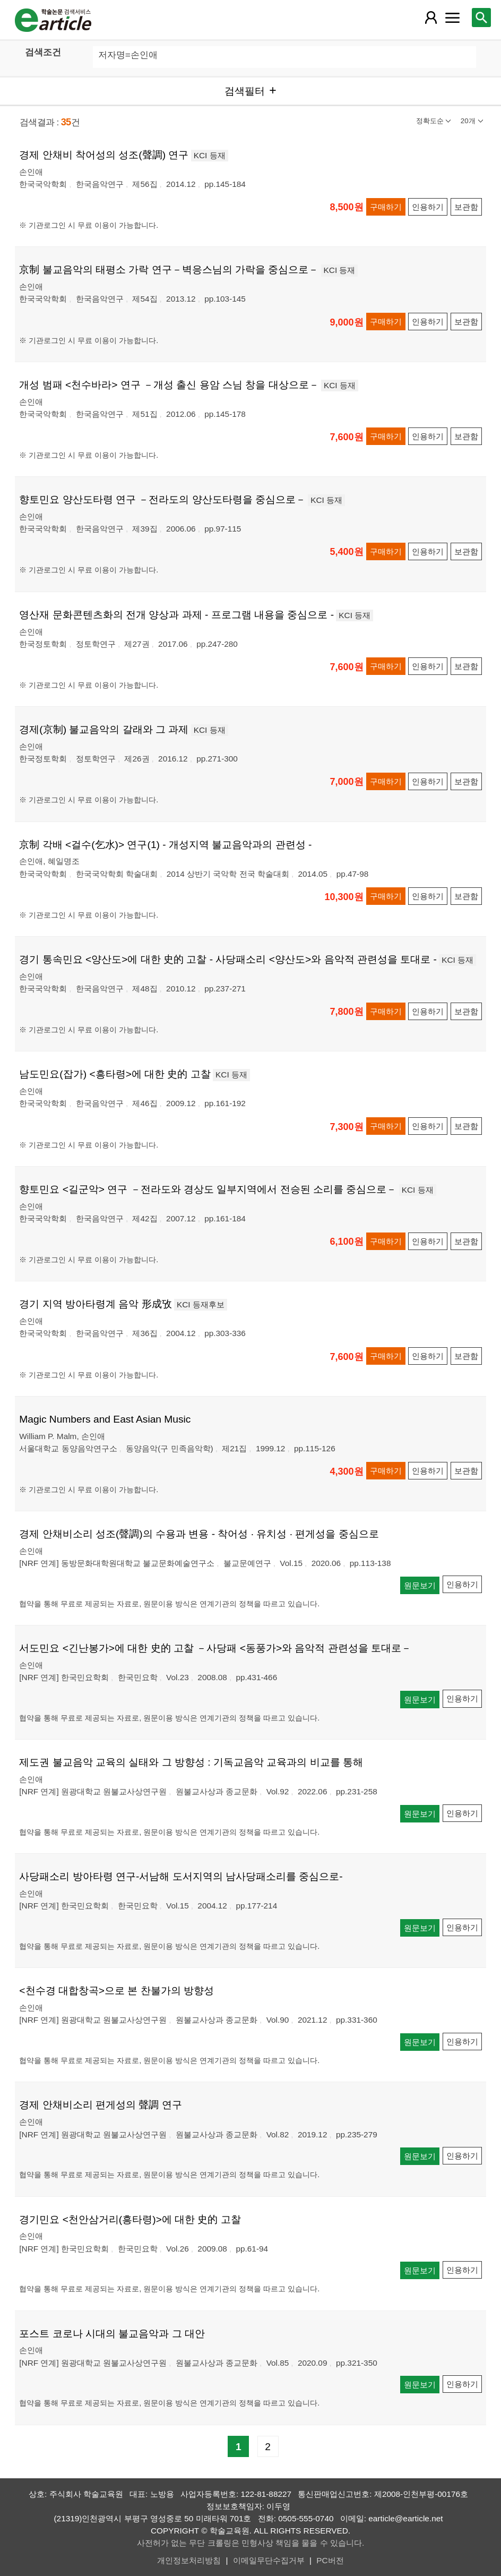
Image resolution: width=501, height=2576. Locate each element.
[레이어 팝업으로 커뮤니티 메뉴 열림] (452, 17)
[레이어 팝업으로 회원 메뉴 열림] (430, 17)
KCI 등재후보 (200, 1304)
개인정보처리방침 (189, 2560)
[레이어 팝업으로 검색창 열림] (481, 17)
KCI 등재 (210, 155)
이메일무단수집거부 (269, 2560)
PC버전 (329, 2560)
